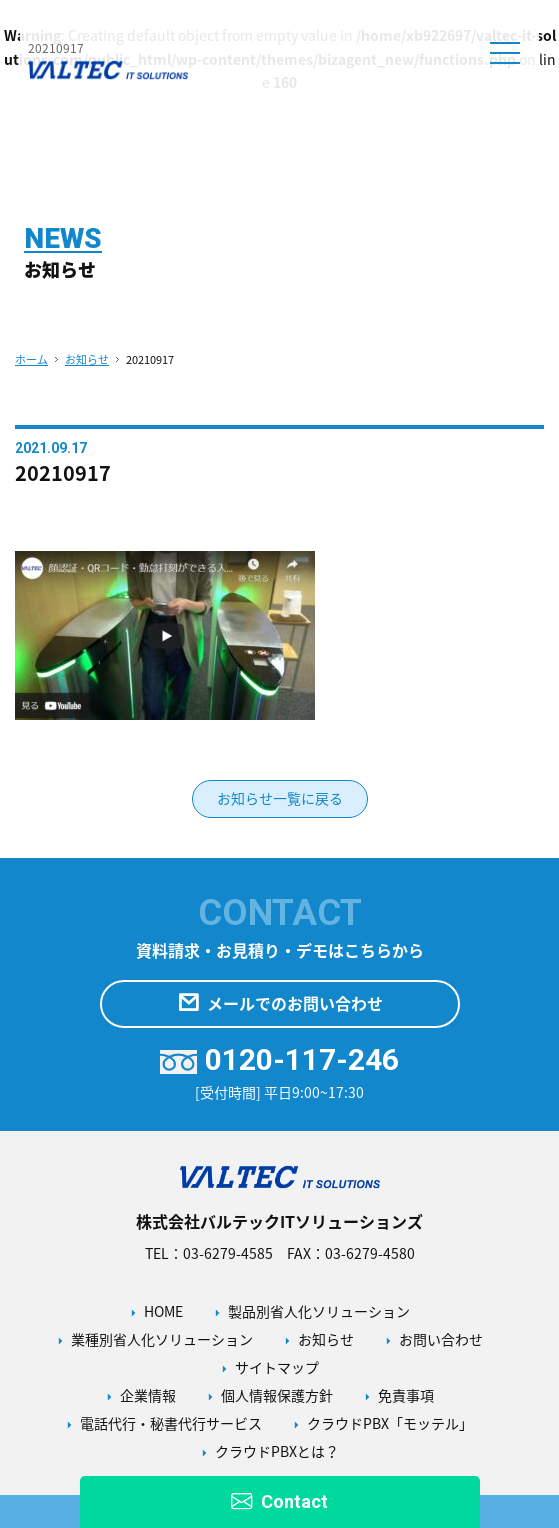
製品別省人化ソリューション (319, 1311)
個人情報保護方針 (277, 1395)
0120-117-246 (279, 1059)
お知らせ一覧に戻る (280, 798)
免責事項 (406, 1395)
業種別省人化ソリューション (162, 1339)
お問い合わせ (441, 1339)
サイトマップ (277, 1367)
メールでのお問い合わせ (280, 1004)
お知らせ (87, 359)
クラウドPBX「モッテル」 (390, 1423)
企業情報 (148, 1395)
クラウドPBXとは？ (277, 1451)
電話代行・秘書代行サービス (171, 1423)
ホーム (31, 359)
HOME (163, 1311)
